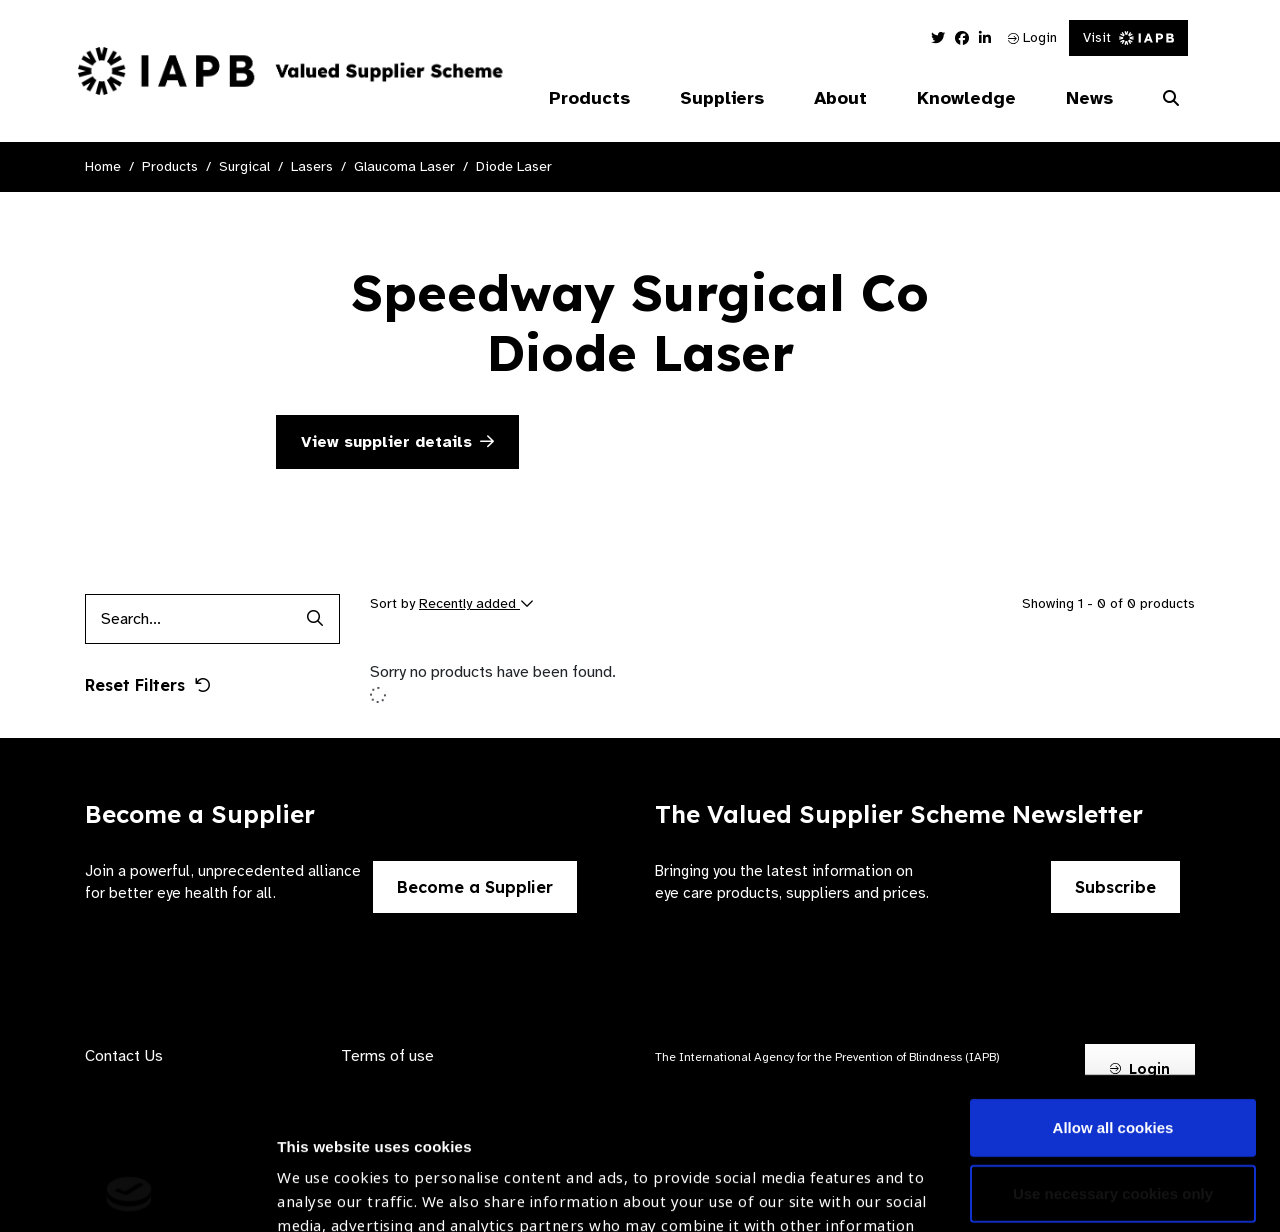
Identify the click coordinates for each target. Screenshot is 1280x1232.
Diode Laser (514, 166)
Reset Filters (148, 685)
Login (1032, 37)
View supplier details (397, 442)
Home (103, 166)
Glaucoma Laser (404, 166)
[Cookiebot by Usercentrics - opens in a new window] (129, 1193)
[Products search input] (187, 619)
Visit (1128, 37)
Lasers (312, 166)
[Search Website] (1171, 99)
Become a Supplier (475, 887)
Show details (323, 1172)
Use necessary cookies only (1113, 1050)
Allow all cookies (1113, 985)
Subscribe (1115, 887)
